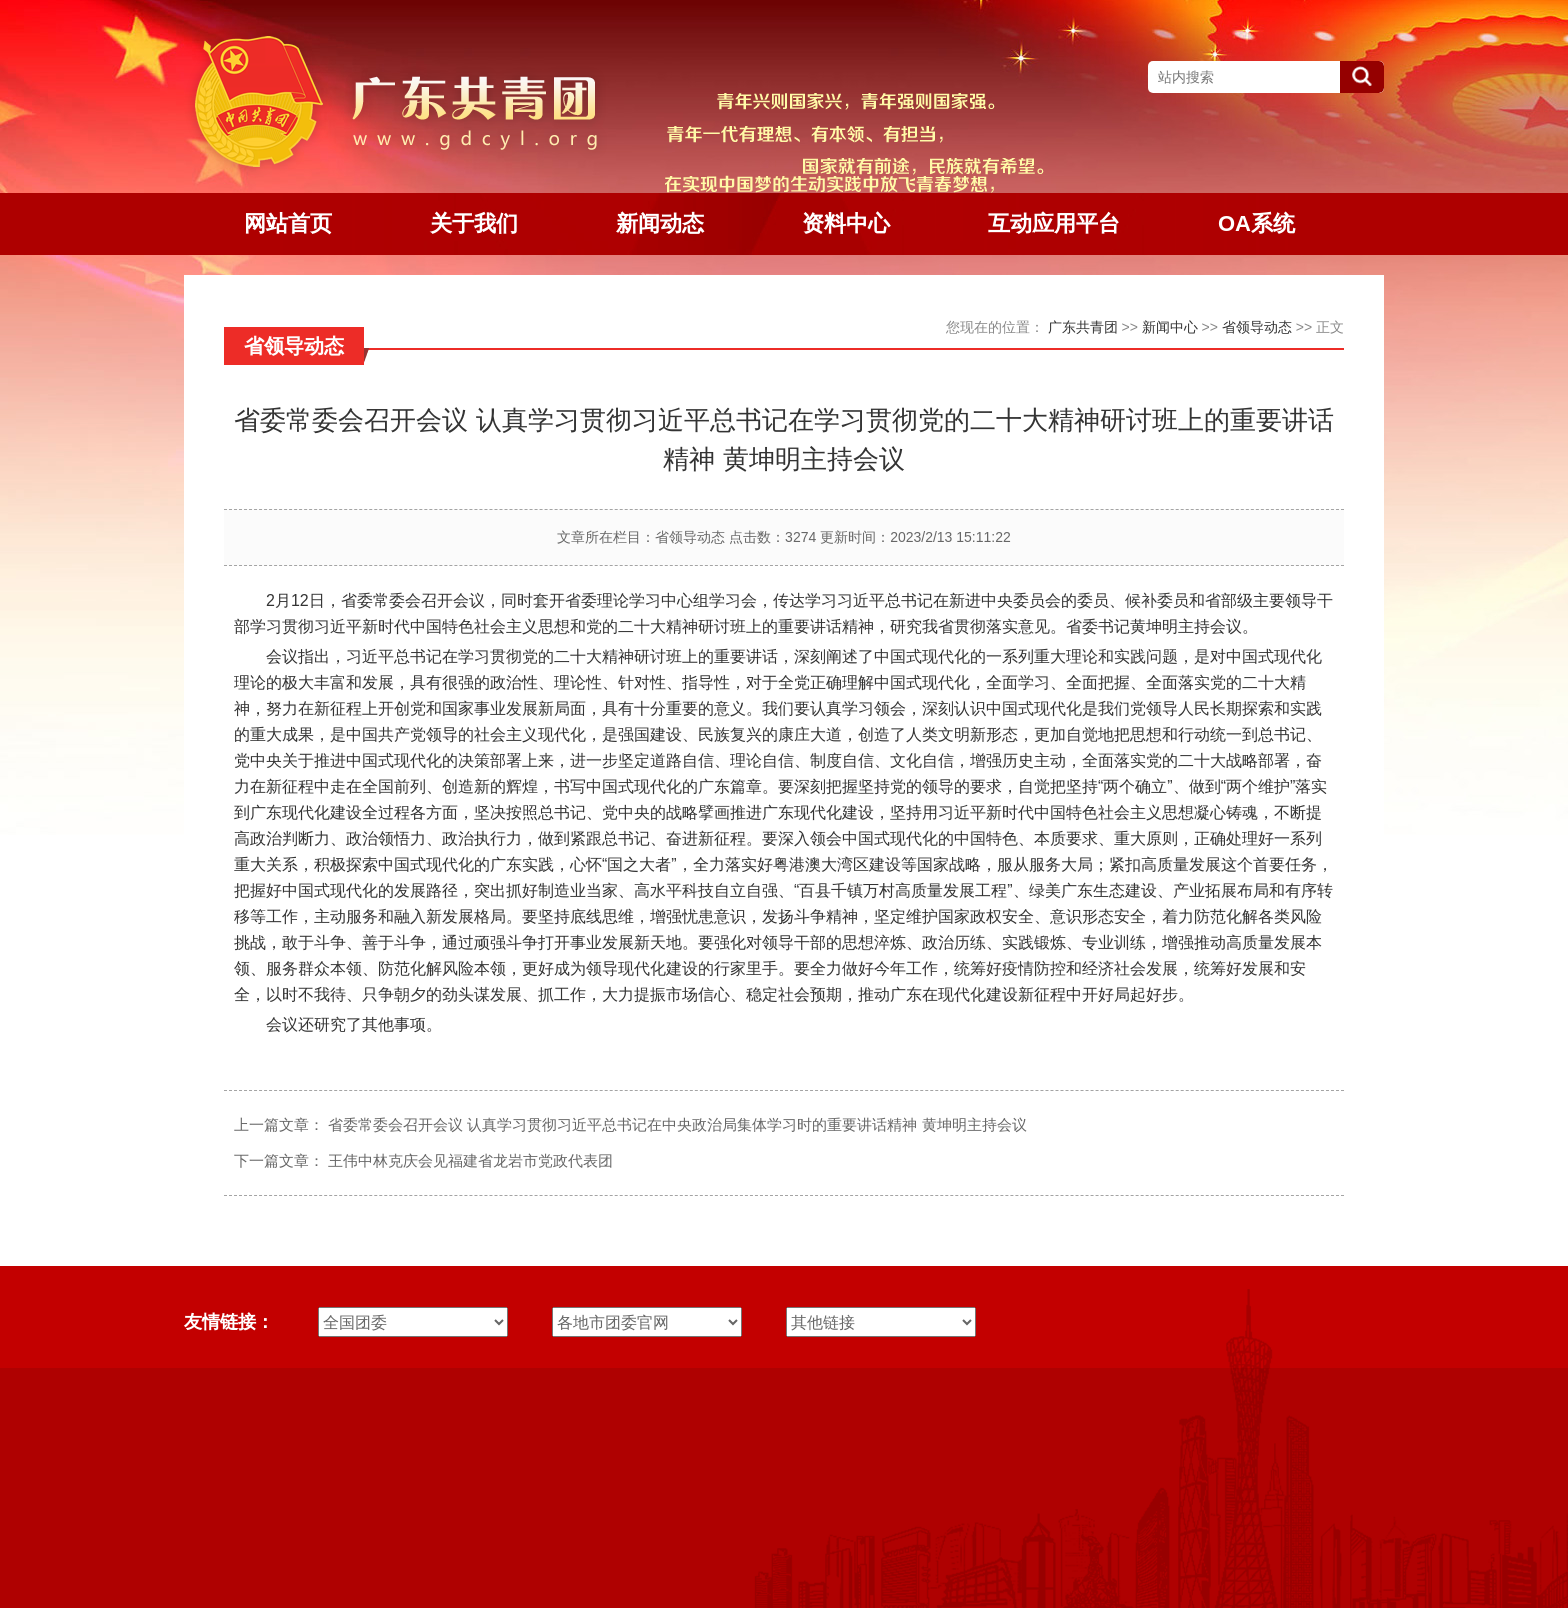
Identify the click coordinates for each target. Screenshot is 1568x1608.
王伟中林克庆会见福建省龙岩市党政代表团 (470, 1160)
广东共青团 (1083, 327)
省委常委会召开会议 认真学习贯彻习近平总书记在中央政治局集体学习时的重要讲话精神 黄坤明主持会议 (677, 1124)
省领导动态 (1257, 327)
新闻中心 (1170, 327)
